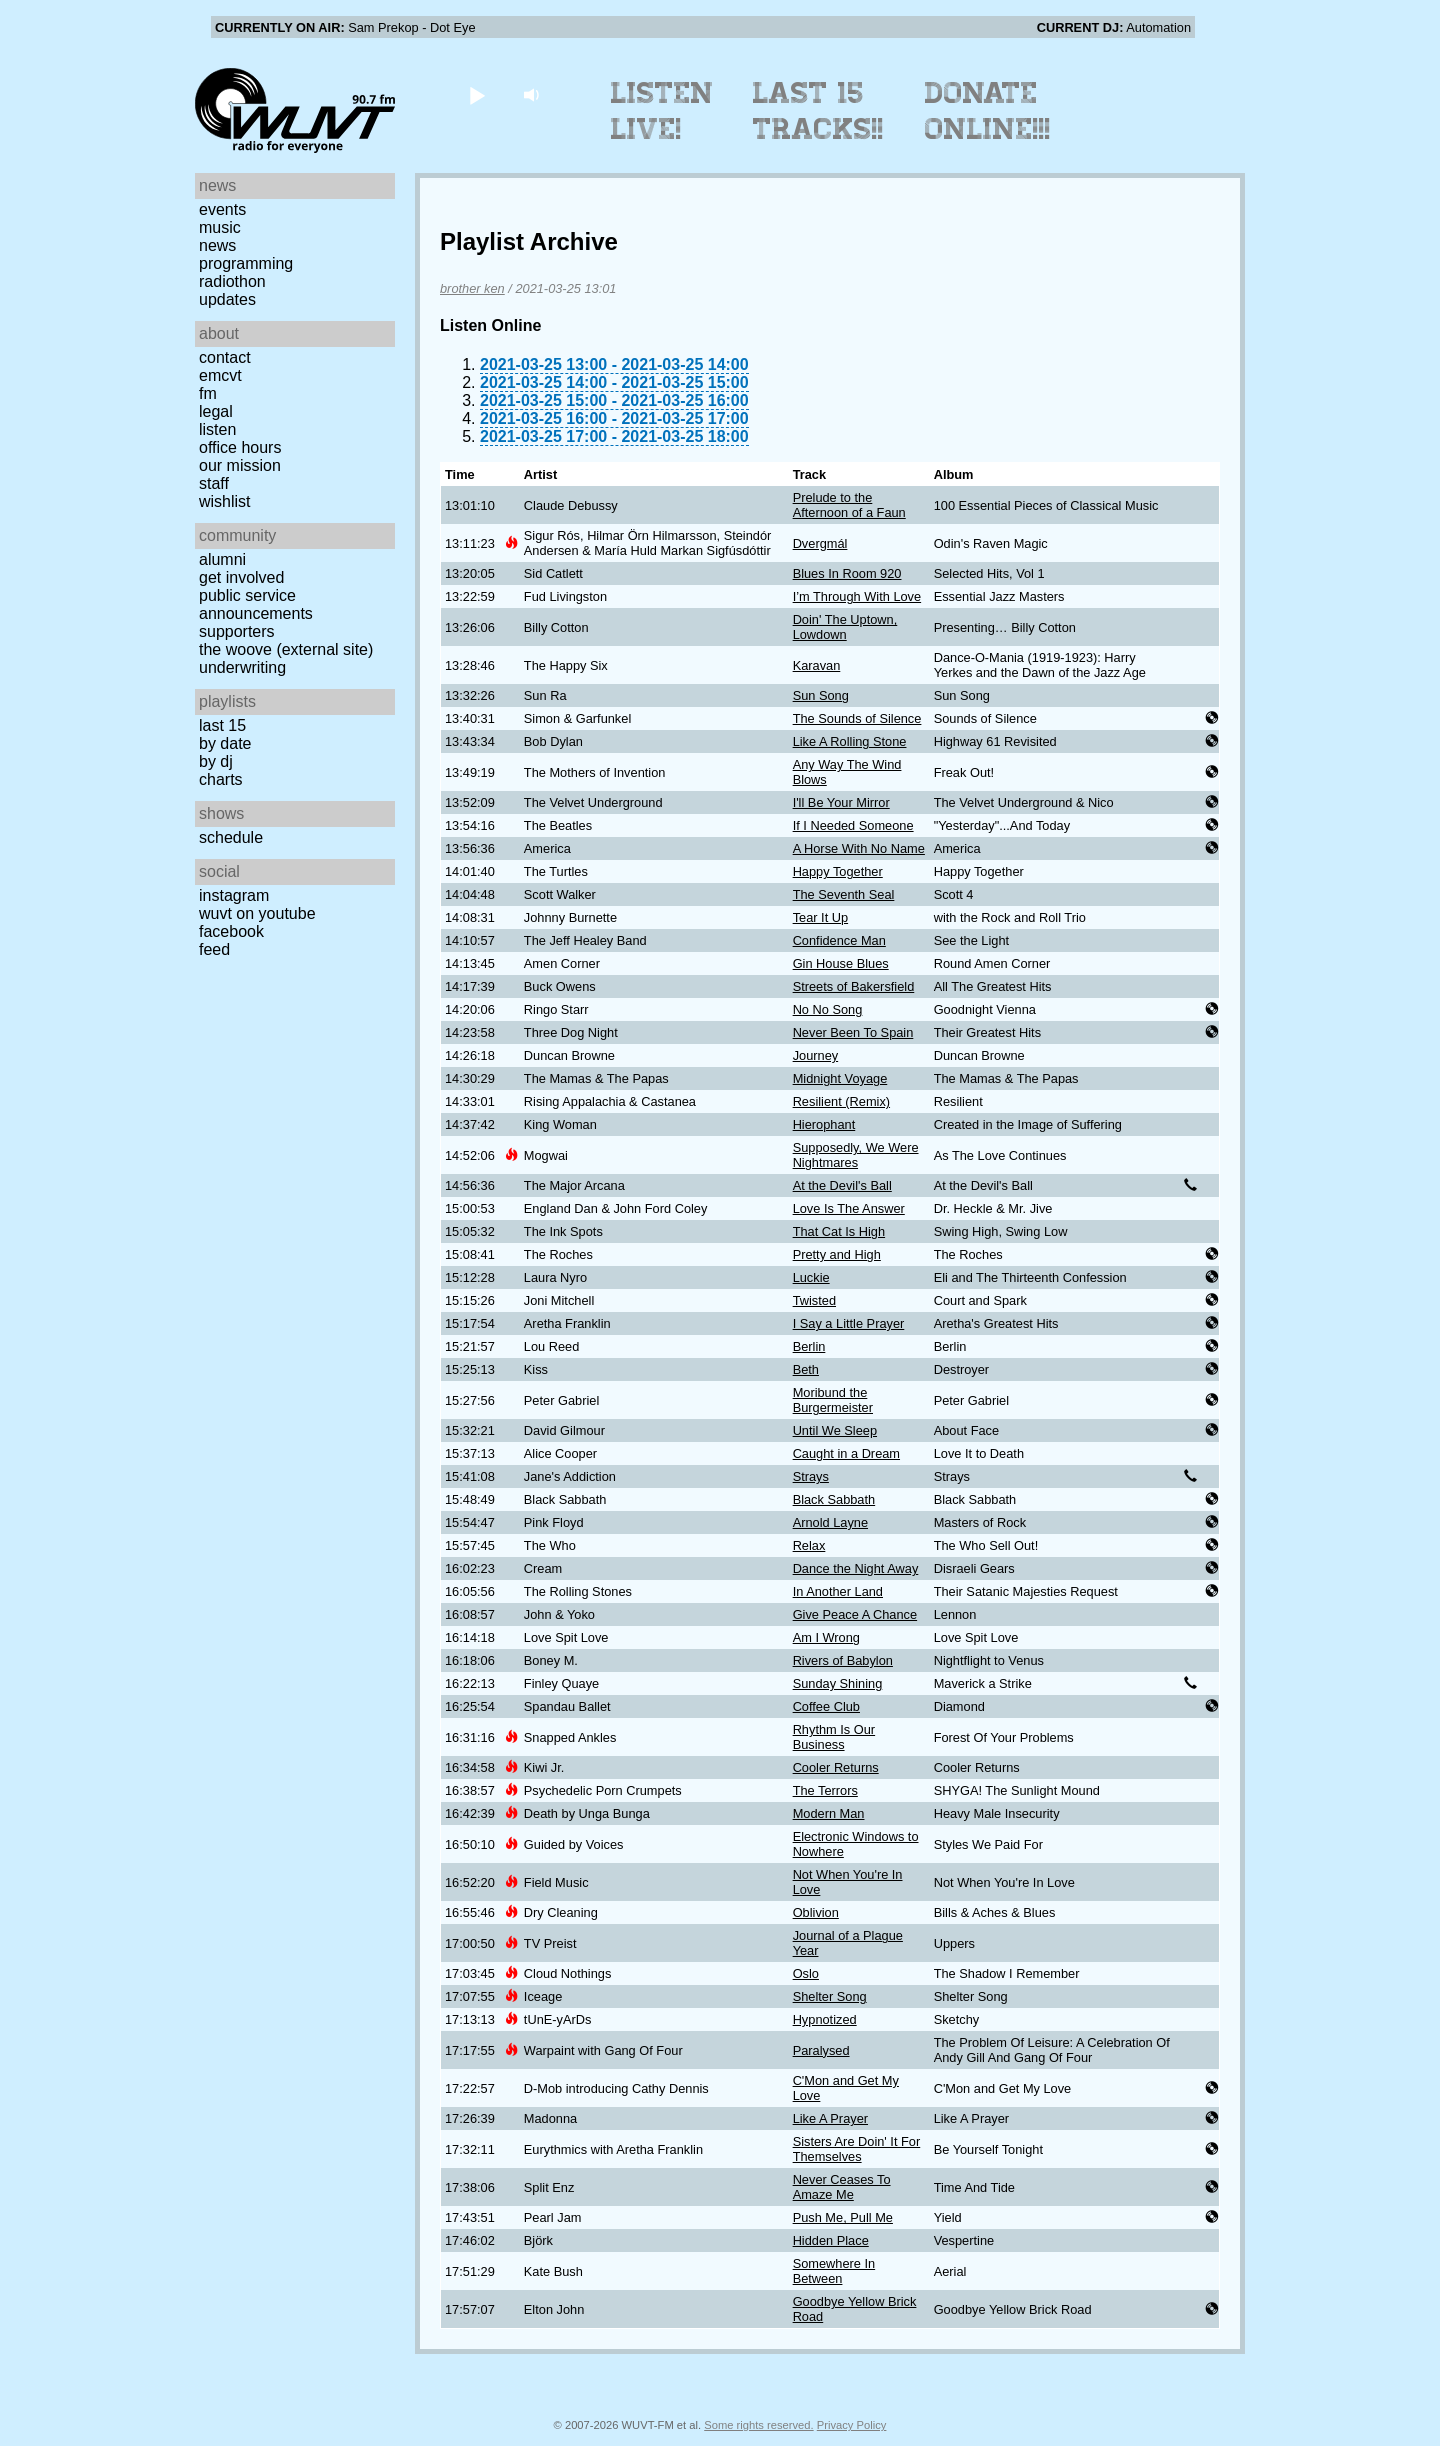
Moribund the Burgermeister (833, 1400)
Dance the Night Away (856, 1568)
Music (220, 227)
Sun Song (821, 695)
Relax (809, 1545)
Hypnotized (825, 2019)
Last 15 (222, 725)
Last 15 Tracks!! (818, 111)
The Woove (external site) (286, 649)
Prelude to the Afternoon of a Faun (849, 505)
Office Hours (240, 447)
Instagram (234, 895)
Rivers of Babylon (843, 1660)
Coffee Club (826, 1706)
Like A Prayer (830, 2118)
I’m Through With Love (857, 596)
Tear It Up (820, 917)
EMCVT (220, 375)
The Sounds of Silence (857, 718)
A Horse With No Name (859, 848)
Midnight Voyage (840, 1078)
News (217, 245)
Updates (227, 299)
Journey (816, 1055)
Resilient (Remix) (841, 1101)
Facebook (231, 931)
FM (208, 393)
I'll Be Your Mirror (841, 802)
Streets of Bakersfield (854, 986)
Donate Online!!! (988, 111)
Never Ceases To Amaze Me (842, 2187)
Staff (214, 483)
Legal (216, 411)
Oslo (806, 1973)
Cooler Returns (836, 1767)
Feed (214, 949)
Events (222, 209)
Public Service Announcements (256, 604)
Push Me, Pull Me (843, 2217)
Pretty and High (837, 1254)
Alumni (222, 559)
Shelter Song (830, 1996)
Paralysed (821, 2050)
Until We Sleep (835, 1430)
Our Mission (240, 465)
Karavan (817, 665)
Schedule (231, 837)
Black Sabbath (834, 1499)
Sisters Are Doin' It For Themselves (857, 2149)
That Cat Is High (839, 1231)
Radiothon (232, 281)
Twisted (814, 1300)
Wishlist (225, 501)
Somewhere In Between (834, 2271)
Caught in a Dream (846, 1453)
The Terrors (825, 1790)
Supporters (237, 631)
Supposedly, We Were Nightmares (856, 1155)
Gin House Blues (841, 963)
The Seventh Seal (844, 894)
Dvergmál (820, 543)
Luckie (811, 1277)
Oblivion (816, 1912)
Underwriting (242, 667)
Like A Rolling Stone (850, 741)
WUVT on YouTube (257, 913)
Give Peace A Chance (855, 1614)
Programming (246, 263)
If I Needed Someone (853, 825)
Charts (221, 779)
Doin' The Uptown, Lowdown (845, 627)
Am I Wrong (826, 1637)
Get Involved (241, 577)
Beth (806, 1369)
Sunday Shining (838, 1683)
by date (225, 743)
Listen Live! (662, 111)
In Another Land (838, 1591)
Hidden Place (831, 2240)
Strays (811, 1476)
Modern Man (829, 1813)
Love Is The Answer (849, 1208)
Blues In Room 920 (847, 573)
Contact (225, 357)
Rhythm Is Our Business (834, 1737)
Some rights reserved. (758, 2425)
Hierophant (824, 1124)
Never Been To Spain (853, 1032)
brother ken (472, 288)
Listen (217, 429)
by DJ (216, 761)
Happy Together (838, 871)
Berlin (809, 1346)
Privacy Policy (852, 2425)
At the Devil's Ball (842, 1185)
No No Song (828, 1009)
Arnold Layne (830, 1522)
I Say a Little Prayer (849, 1323)
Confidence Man (839, 940)
